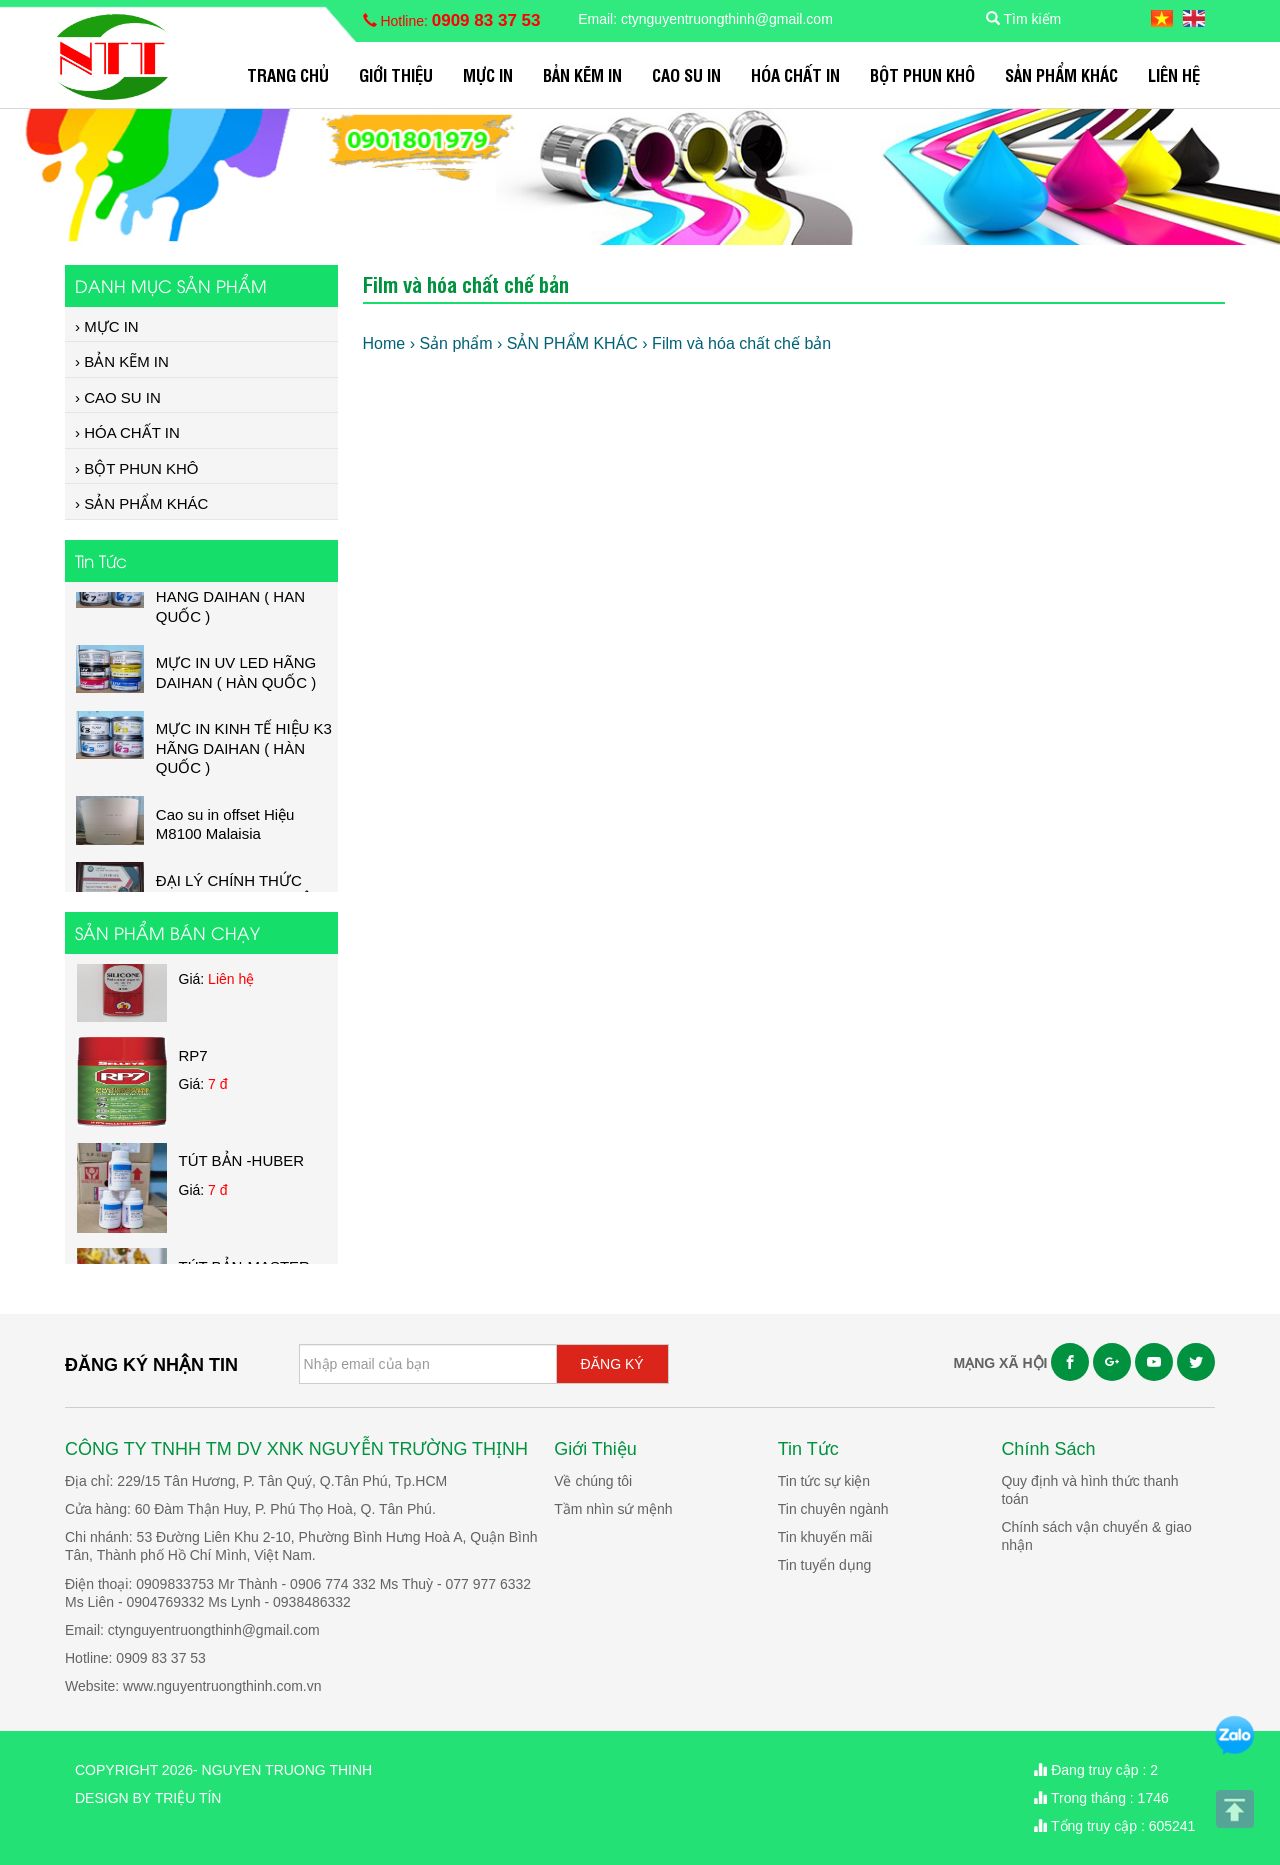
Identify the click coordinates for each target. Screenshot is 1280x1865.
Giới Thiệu (396, 74)
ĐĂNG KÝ (612, 1364)
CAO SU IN (686, 74)
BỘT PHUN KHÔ (922, 74)
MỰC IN (488, 74)
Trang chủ (288, 74)
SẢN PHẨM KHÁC (1061, 74)
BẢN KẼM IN (582, 74)
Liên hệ (1174, 74)
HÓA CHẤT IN (795, 74)
